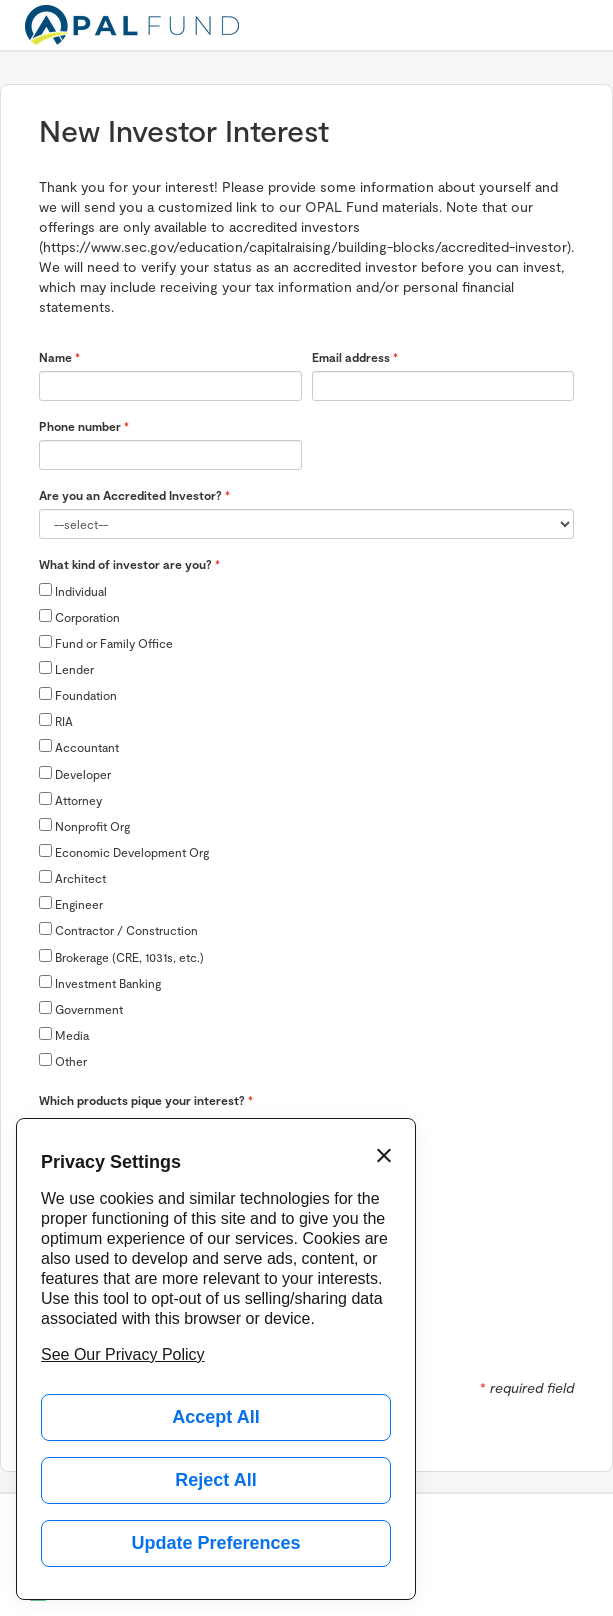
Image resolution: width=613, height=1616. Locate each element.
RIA (56, 720)
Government (81, 1008)
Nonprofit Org (84, 825)
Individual (73, 590)
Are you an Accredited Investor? (130, 495)
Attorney (70, 799)
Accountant (79, 746)
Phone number (80, 426)
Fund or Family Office (106, 642)
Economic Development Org (124, 851)
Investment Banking (100, 982)
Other (63, 1060)
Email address (351, 357)
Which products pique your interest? (142, 1100)
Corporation (79, 616)
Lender (66, 668)
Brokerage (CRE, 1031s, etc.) (121, 956)
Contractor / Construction (118, 929)
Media (64, 1034)
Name (55, 357)
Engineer (71, 903)
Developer (75, 773)
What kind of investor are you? (125, 564)
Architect (72, 877)
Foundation (78, 694)
